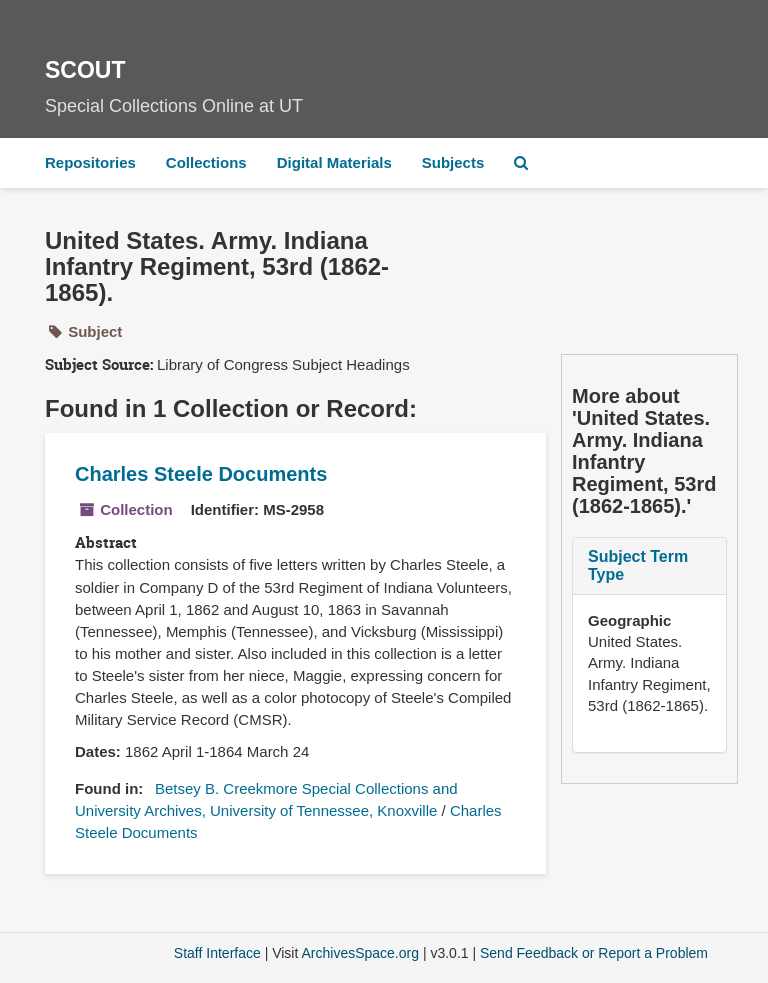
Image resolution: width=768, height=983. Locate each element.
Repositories (90, 162)
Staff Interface (217, 953)
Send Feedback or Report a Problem (594, 953)
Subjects (453, 162)
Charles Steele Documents (201, 474)
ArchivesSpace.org (360, 953)
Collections (206, 162)
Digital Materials (334, 162)
